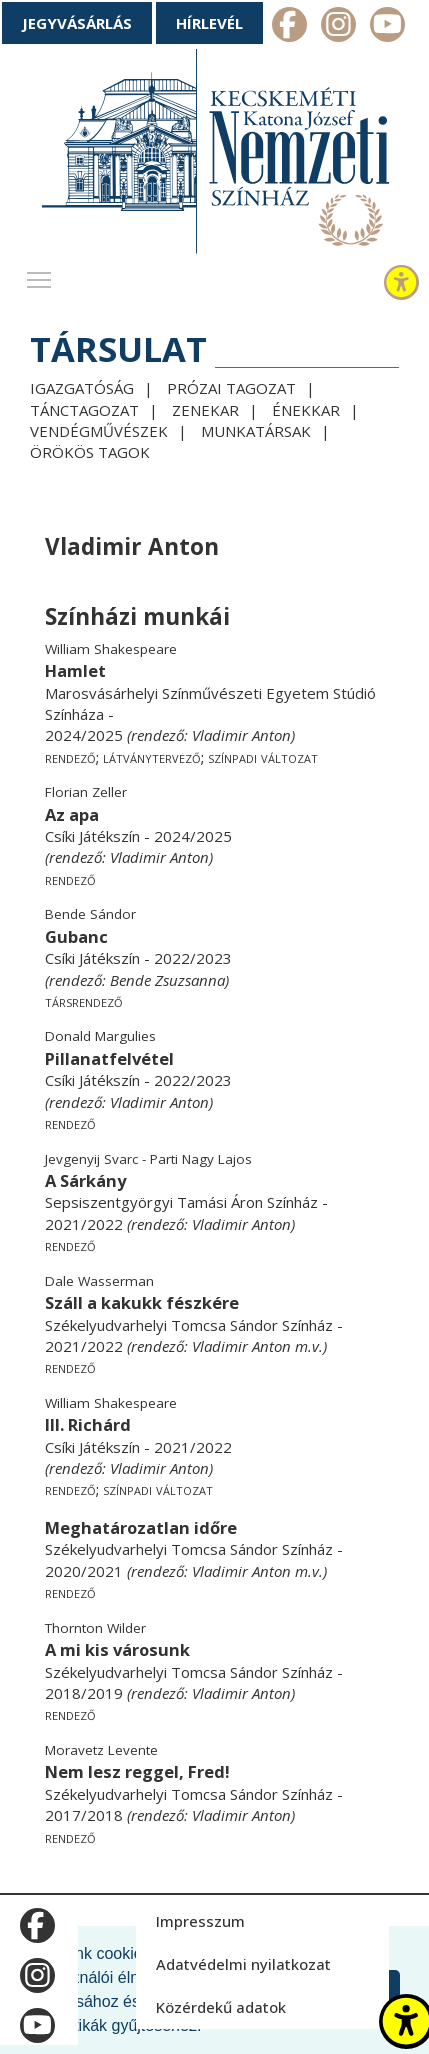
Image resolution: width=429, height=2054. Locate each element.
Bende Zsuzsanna (167, 980)
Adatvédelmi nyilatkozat (243, 1964)
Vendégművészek (99, 431)
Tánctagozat (84, 410)
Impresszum (200, 1921)
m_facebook (289, 27)
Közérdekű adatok (221, 2007)
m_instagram (338, 27)
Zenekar (205, 410)
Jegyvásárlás (77, 23)
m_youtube (387, 27)
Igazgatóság (82, 388)
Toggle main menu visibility (40, 275)
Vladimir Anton (241, 735)
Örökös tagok (90, 452)
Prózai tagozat (231, 388)
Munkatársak (256, 431)
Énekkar (306, 410)
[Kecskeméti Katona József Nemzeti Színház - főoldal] (215, 155)
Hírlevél (209, 23)
